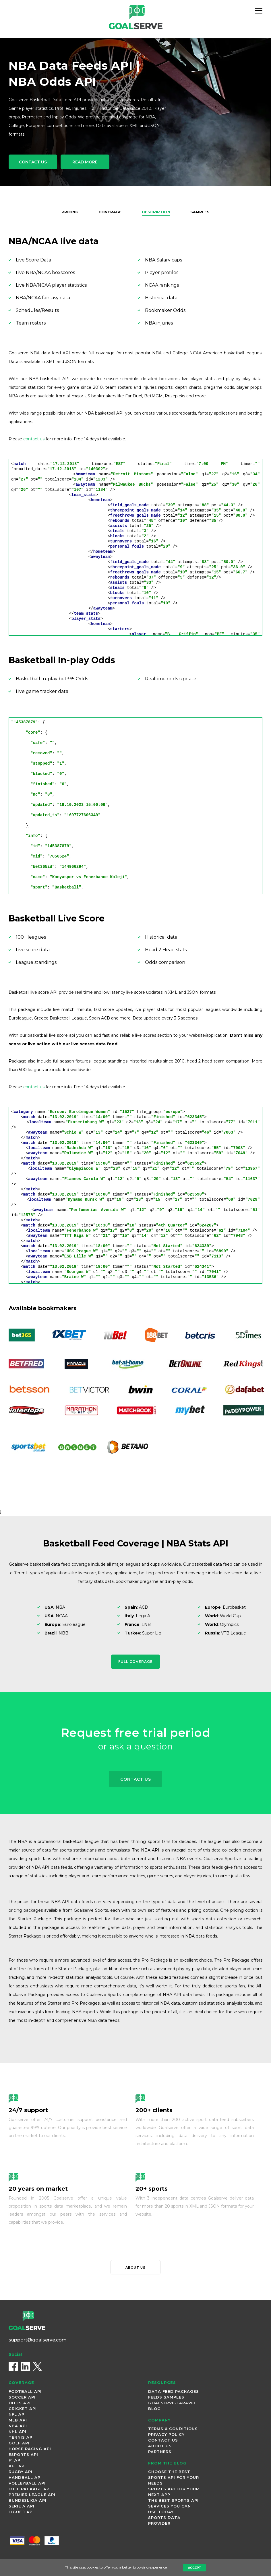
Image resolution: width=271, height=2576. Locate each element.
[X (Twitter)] (37, 2367)
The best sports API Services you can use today (173, 2507)
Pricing (68, 211)
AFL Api (17, 2467)
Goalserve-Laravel (172, 2404)
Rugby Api (20, 2472)
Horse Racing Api (30, 2450)
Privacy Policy (166, 2435)
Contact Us (36, 163)
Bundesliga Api (28, 2501)
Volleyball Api (27, 2484)
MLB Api (18, 2421)
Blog (154, 2409)
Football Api (25, 2392)
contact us (33, 438)
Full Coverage (135, 1661)
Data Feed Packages (173, 2392)
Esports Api (23, 2455)
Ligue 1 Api (21, 2513)
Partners (159, 2452)
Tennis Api (21, 2438)
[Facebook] (13, 2367)
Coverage (109, 211)
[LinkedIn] (25, 2367)
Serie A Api (21, 2507)
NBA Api (18, 2427)
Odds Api (20, 2404)
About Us (160, 2447)
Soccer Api (22, 2398)
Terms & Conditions (173, 2429)
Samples (201, 211)
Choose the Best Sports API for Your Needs (173, 2478)
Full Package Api (30, 2490)
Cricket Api (23, 2409)
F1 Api (15, 2461)
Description (156, 211)
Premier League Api (32, 2495)
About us (135, 2268)
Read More (94, 163)
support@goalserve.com (38, 2341)
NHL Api (17, 2432)
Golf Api (19, 2444)
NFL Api (17, 2415)
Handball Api (25, 2478)
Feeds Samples (166, 2398)
